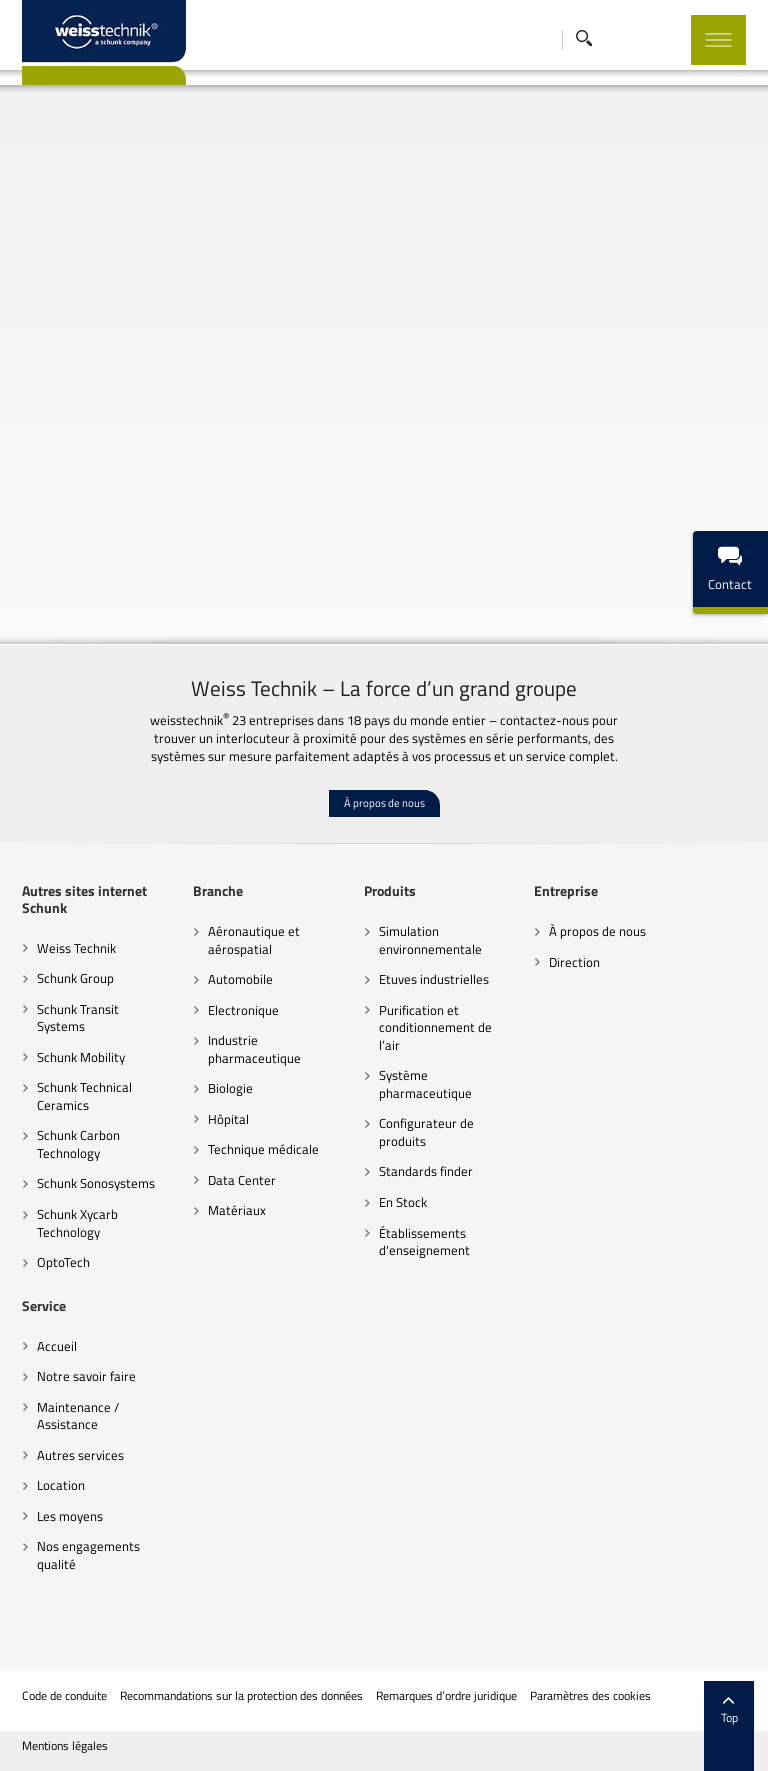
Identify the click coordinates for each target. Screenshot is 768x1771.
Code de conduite (64, 1696)
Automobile (240, 979)
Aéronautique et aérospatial (254, 940)
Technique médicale (263, 1149)
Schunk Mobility (81, 1057)
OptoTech (63, 1262)
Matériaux (237, 1210)
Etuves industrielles (434, 979)
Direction (574, 962)
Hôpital (228, 1119)
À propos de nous (384, 803)
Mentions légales (65, 1746)
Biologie (230, 1088)
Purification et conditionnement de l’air (435, 1027)
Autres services (80, 1455)
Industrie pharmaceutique (254, 1049)
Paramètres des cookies (590, 1696)
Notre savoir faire (86, 1376)
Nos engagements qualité (88, 1555)
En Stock (403, 1202)
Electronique (243, 1010)
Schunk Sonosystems (96, 1183)
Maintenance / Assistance (78, 1416)
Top (729, 1711)
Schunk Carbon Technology (78, 1144)
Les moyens (70, 1516)
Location (61, 1485)
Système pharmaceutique (425, 1084)
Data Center (242, 1180)
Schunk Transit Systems (78, 1018)
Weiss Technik (76, 948)
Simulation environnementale (430, 940)
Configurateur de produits (426, 1132)
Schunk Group (75, 978)
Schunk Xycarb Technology (77, 1223)
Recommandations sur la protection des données (241, 1696)
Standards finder (426, 1171)
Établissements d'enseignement (424, 1242)
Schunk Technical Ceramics (84, 1096)
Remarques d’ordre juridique (446, 1696)
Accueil (57, 1346)
